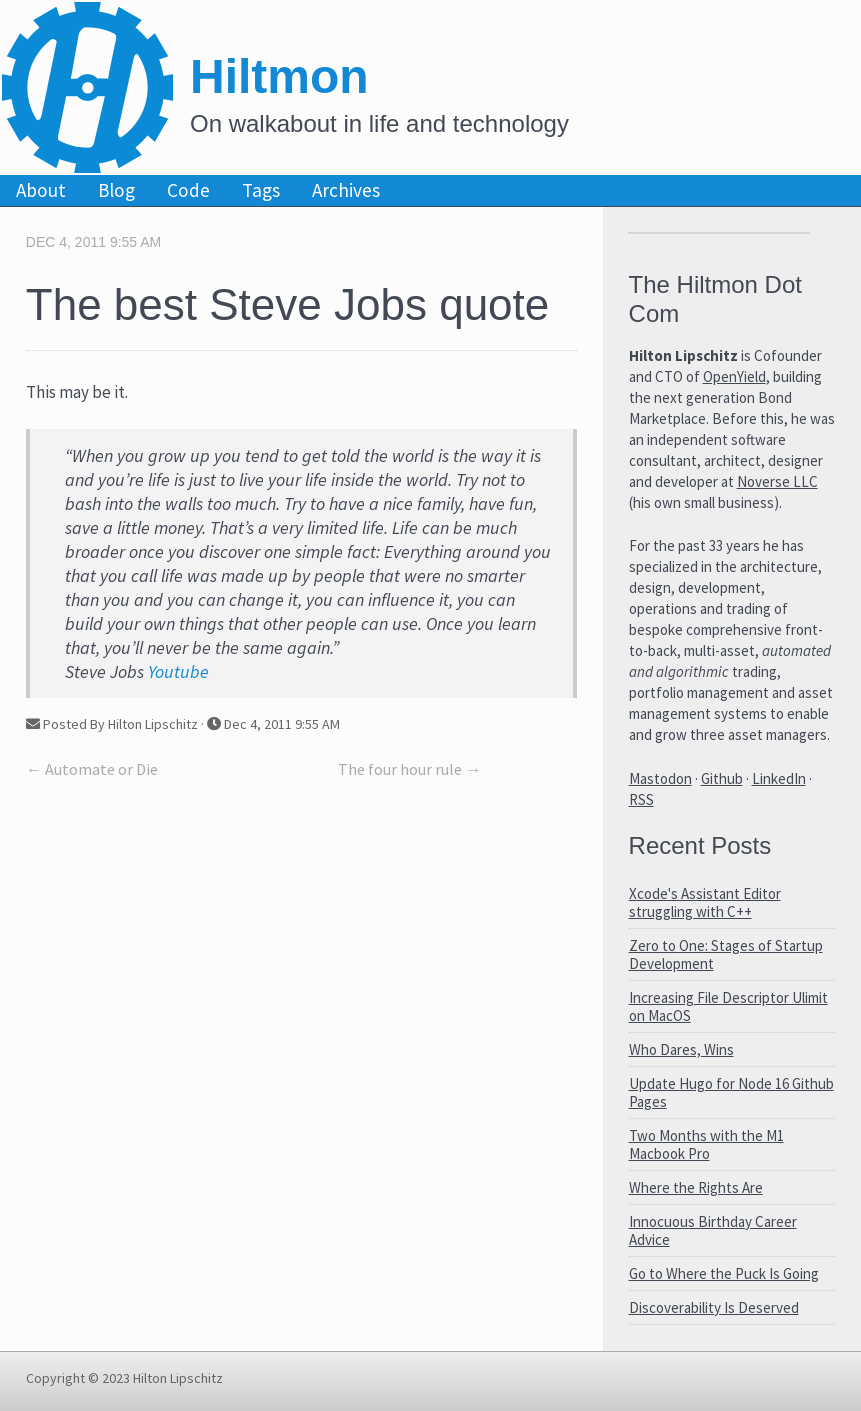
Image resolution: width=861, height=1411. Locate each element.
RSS (641, 799)
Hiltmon (279, 76)
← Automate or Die (92, 769)
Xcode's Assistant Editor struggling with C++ (705, 902)
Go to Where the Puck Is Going (724, 1273)
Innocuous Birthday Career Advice (713, 1230)
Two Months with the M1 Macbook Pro (706, 1144)
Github (722, 778)
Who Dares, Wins (681, 1049)
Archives (346, 190)
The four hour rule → (409, 769)
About (41, 190)
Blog (116, 190)
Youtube (178, 671)
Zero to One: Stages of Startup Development (726, 954)
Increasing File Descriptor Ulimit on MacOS (728, 1006)
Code (188, 190)
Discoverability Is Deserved (714, 1307)
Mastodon (660, 778)
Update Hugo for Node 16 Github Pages (731, 1092)
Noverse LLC (777, 481)
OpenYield (734, 376)
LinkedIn (779, 778)
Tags (261, 190)
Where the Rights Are (696, 1187)
